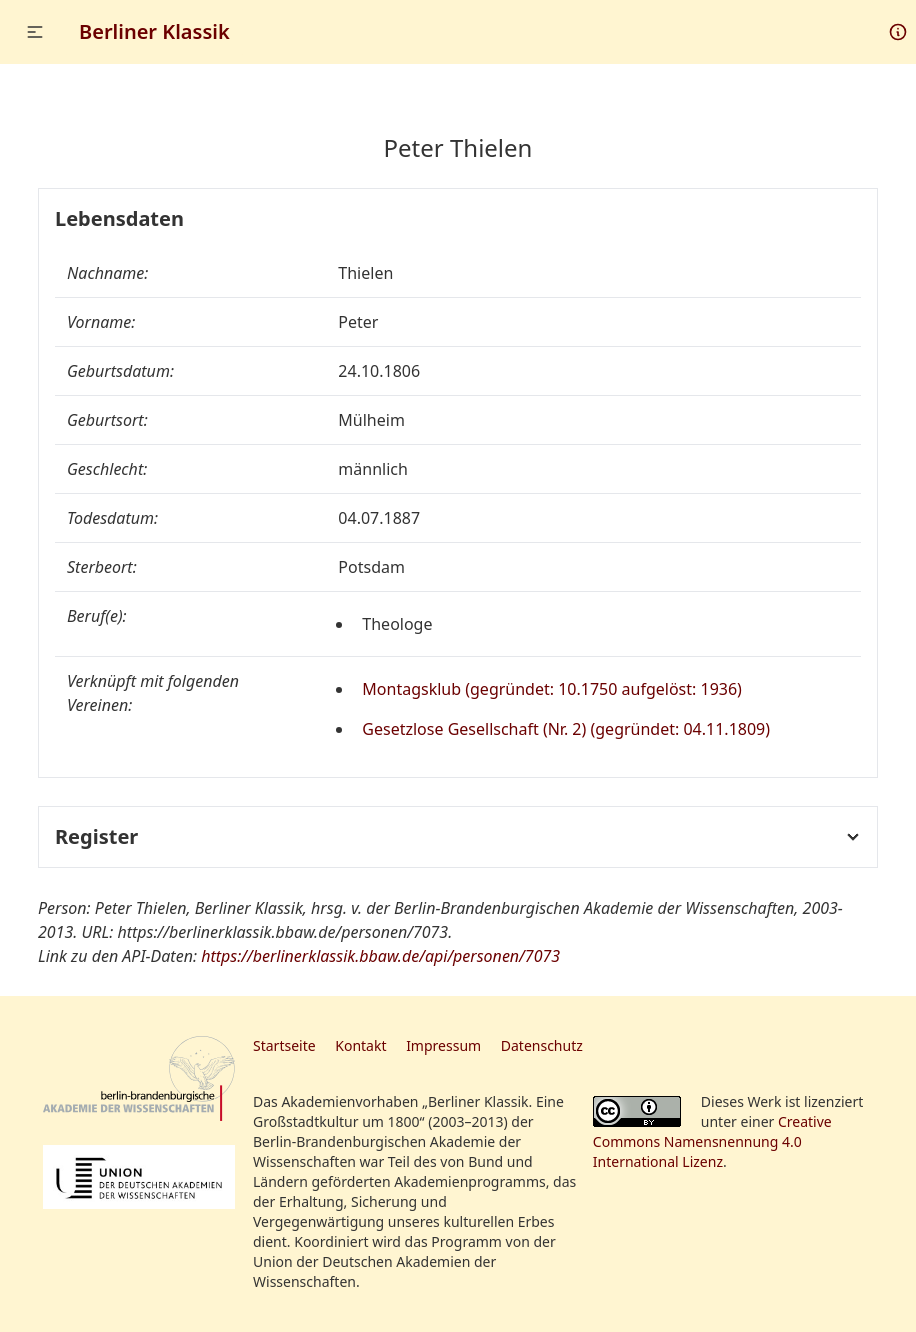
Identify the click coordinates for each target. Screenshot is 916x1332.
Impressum (443, 1045)
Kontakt (360, 1045)
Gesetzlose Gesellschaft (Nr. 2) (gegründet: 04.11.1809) (566, 729)
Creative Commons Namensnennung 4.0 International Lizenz (712, 1141)
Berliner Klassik (154, 31)
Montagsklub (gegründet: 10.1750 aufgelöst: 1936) (552, 689)
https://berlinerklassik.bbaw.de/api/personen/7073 (380, 956)
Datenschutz (542, 1045)
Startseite (284, 1045)
